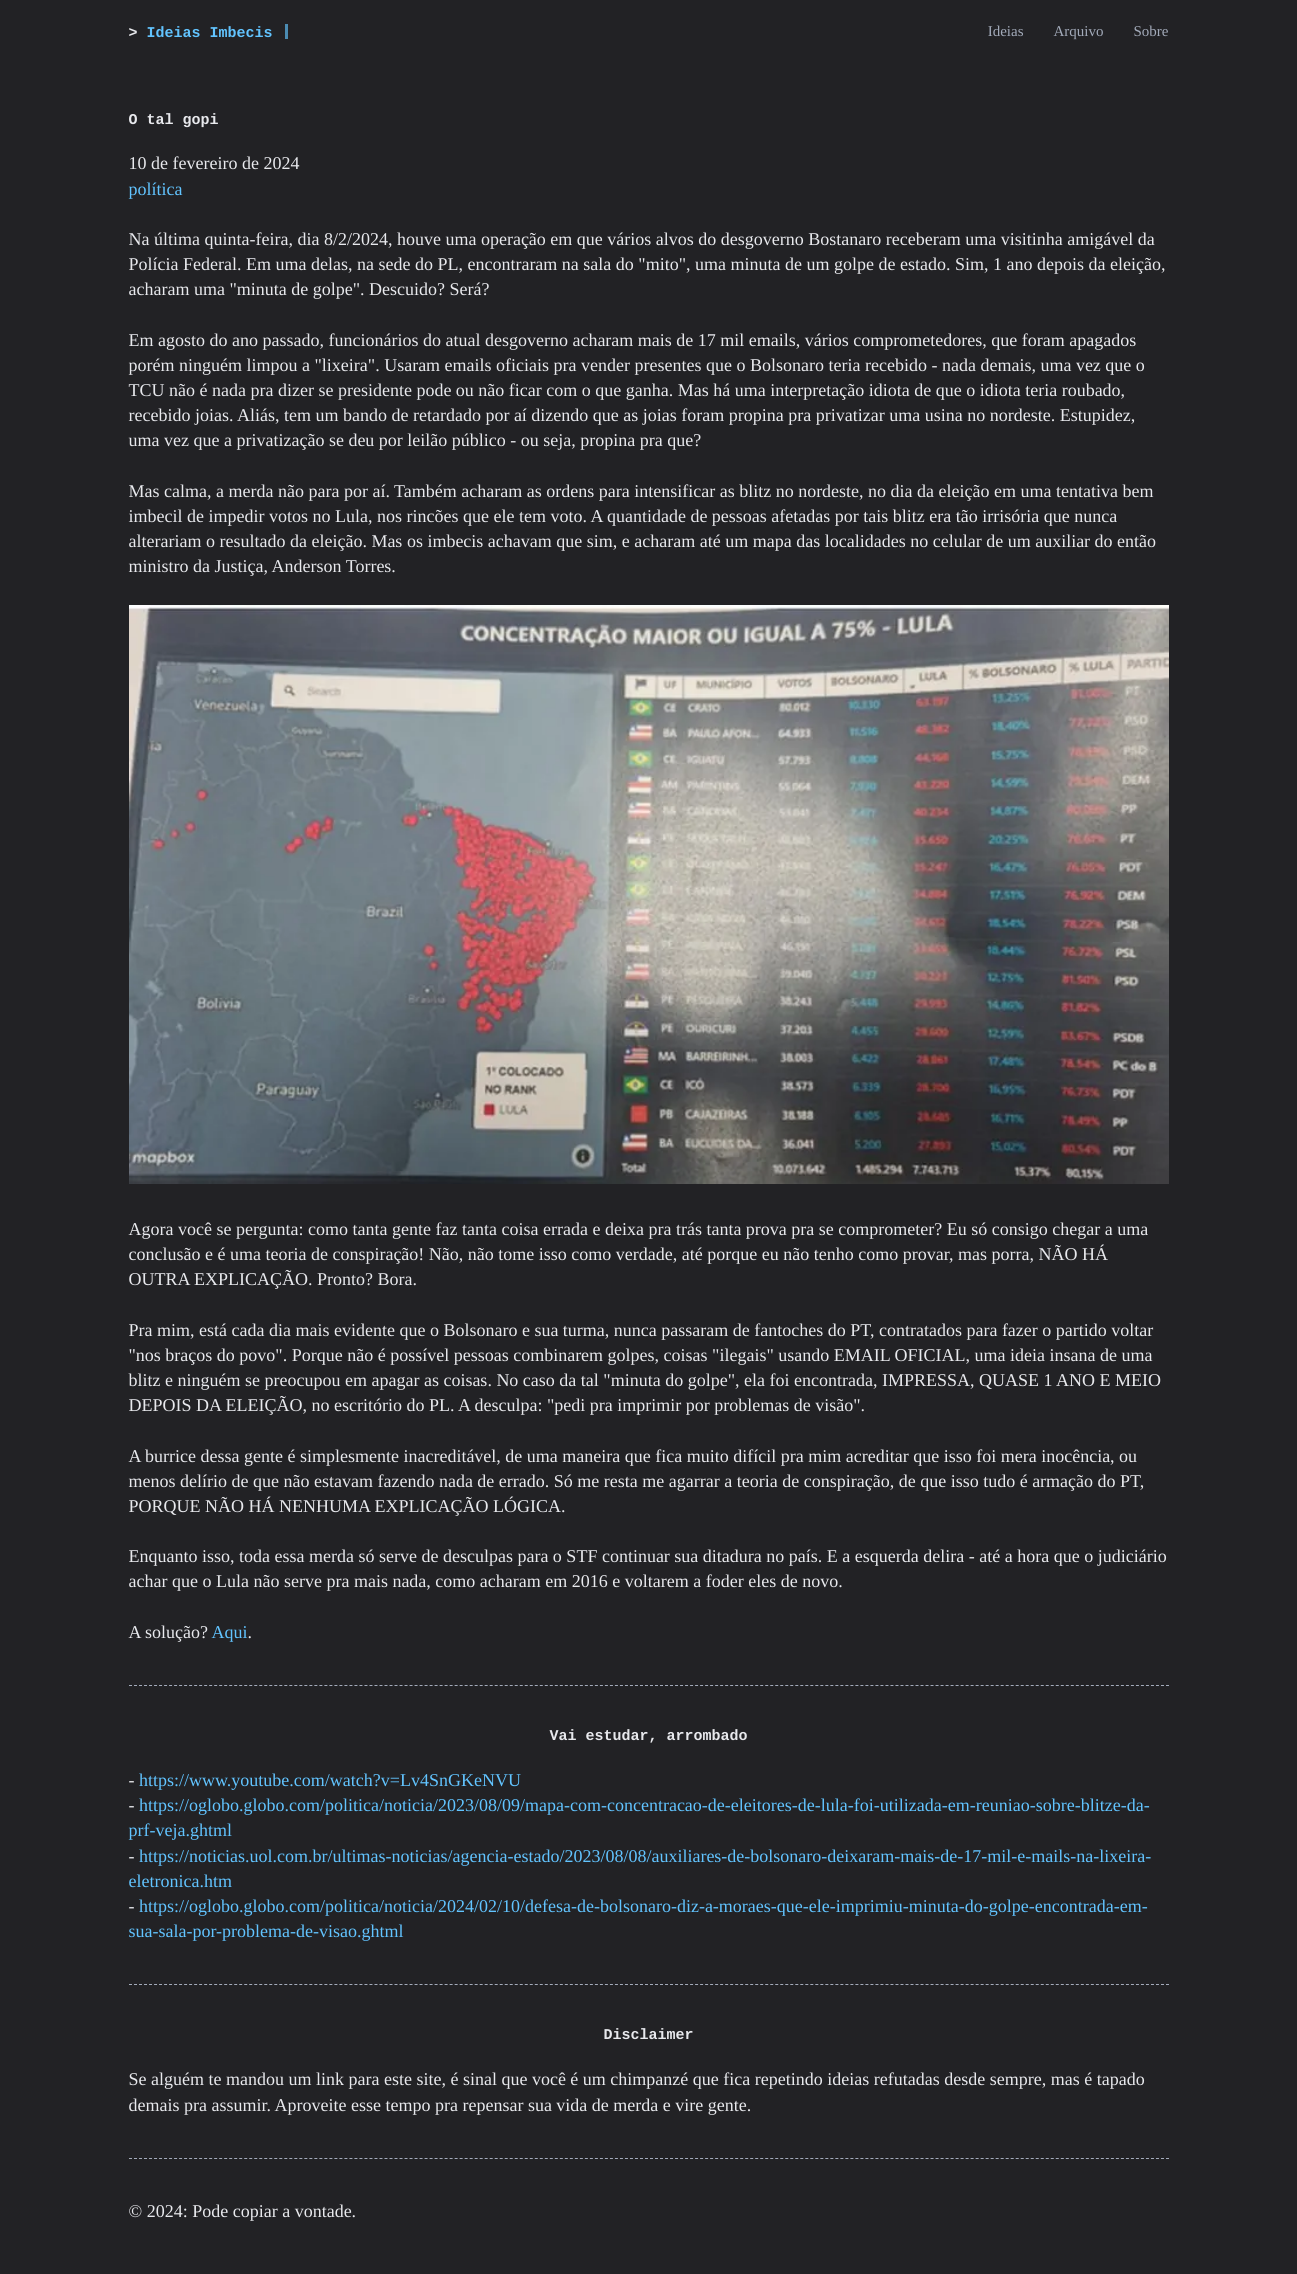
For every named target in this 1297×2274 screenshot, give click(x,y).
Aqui (230, 1632)
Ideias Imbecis (210, 33)
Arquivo (1079, 32)
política (156, 189)
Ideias (1006, 32)
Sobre (1151, 32)
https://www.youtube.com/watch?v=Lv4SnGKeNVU (330, 1780)
